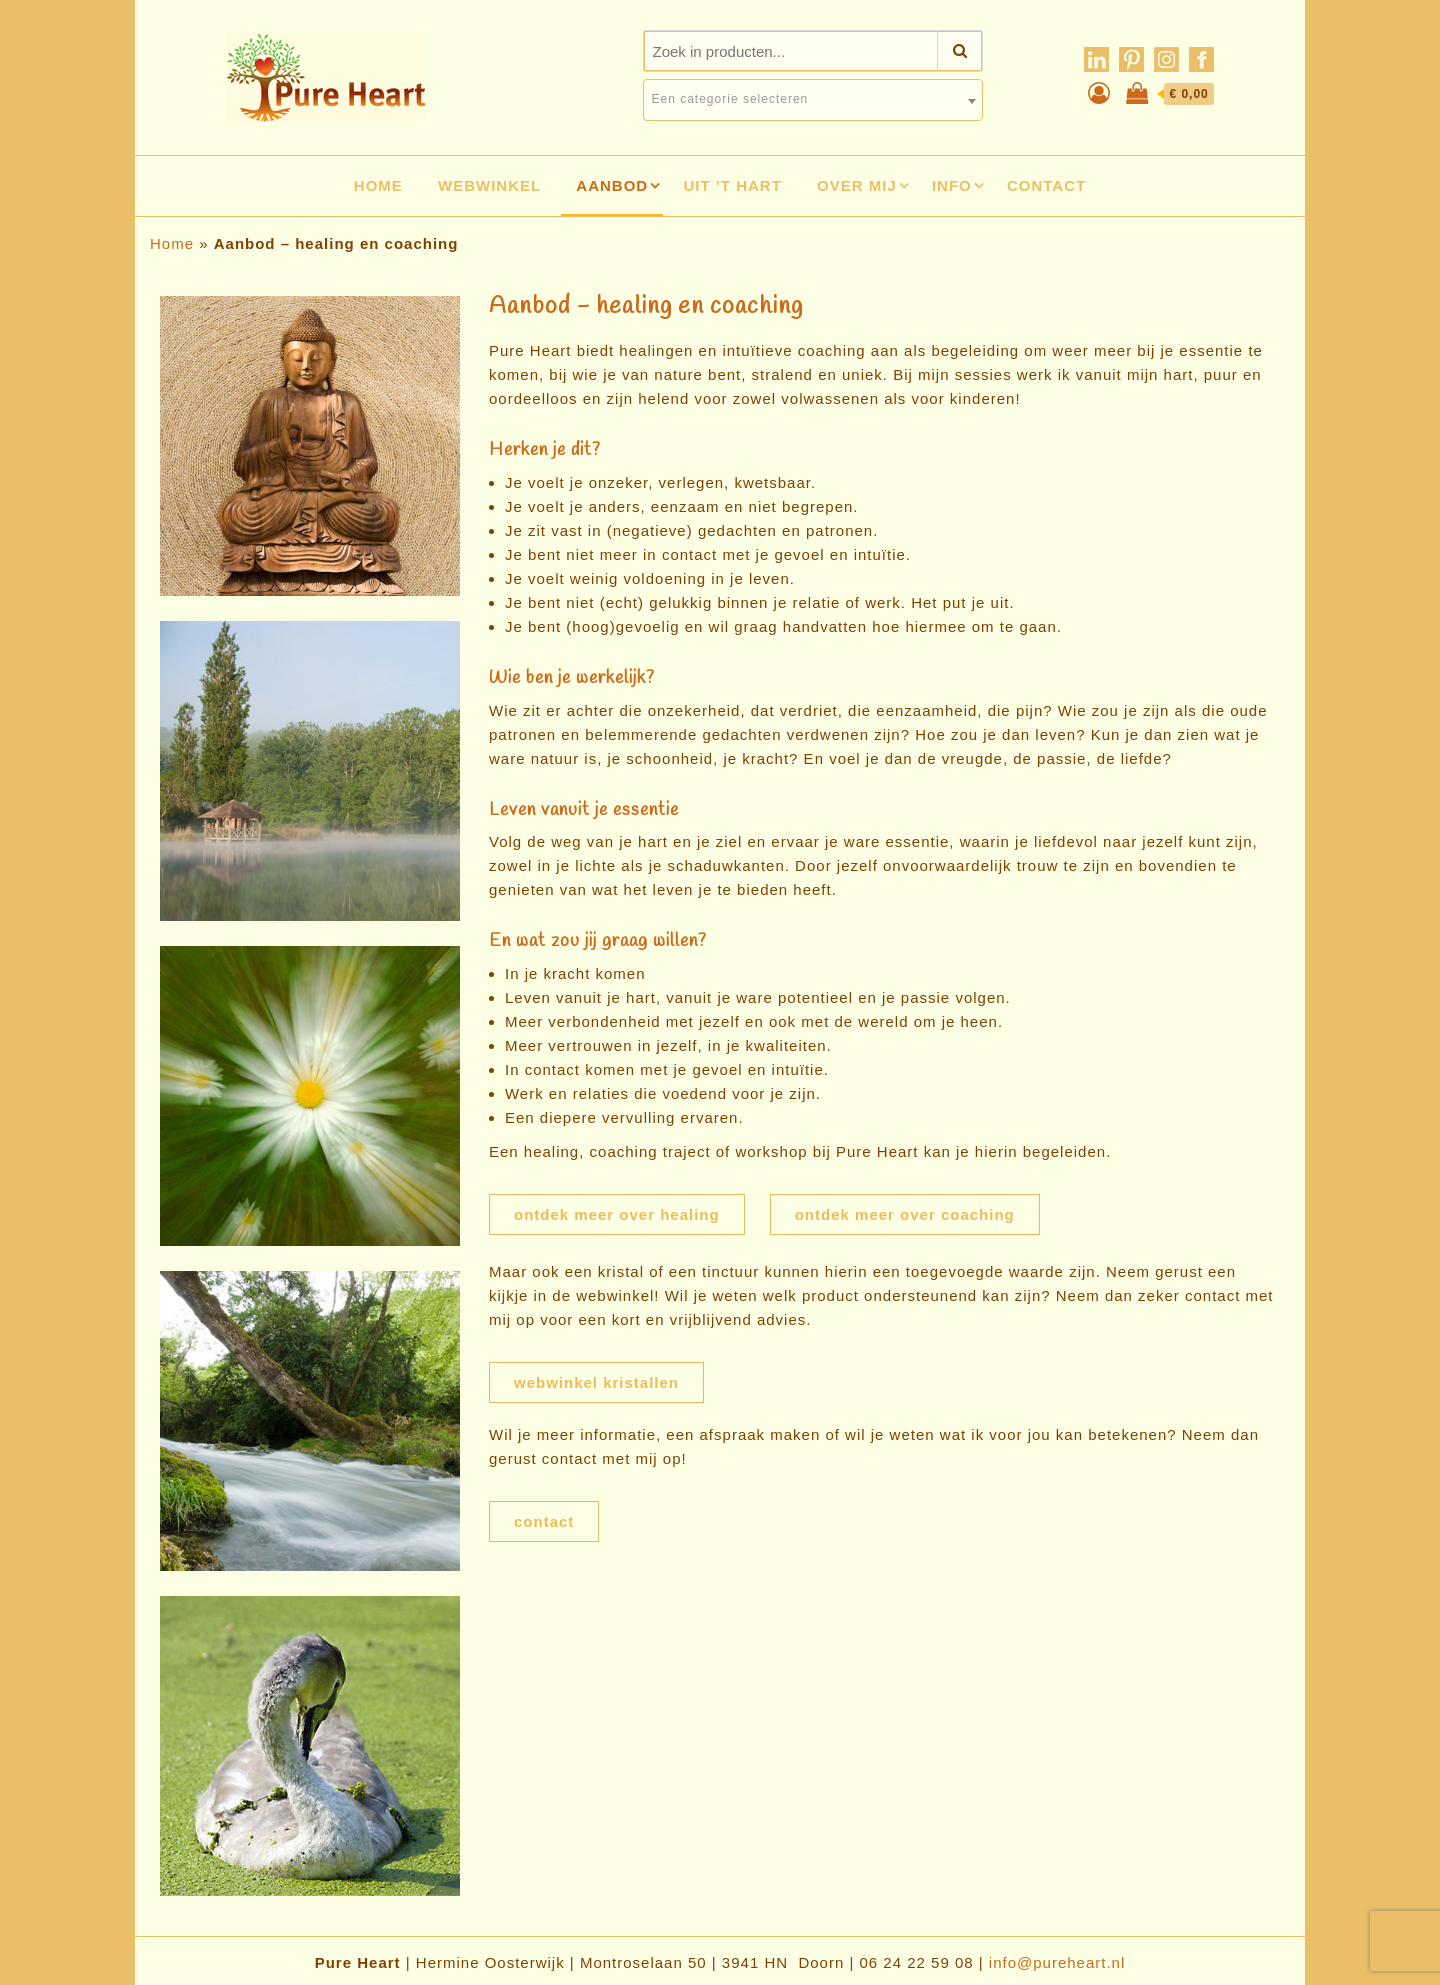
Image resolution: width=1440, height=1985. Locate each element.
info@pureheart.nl (1057, 1962)
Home (378, 185)
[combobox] (813, 100)
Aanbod (612, 185)
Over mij (857, 185)
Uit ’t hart (732, 185)
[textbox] (813, 99)
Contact (1046, 185)
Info (952, 185)
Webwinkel (489, 185)
